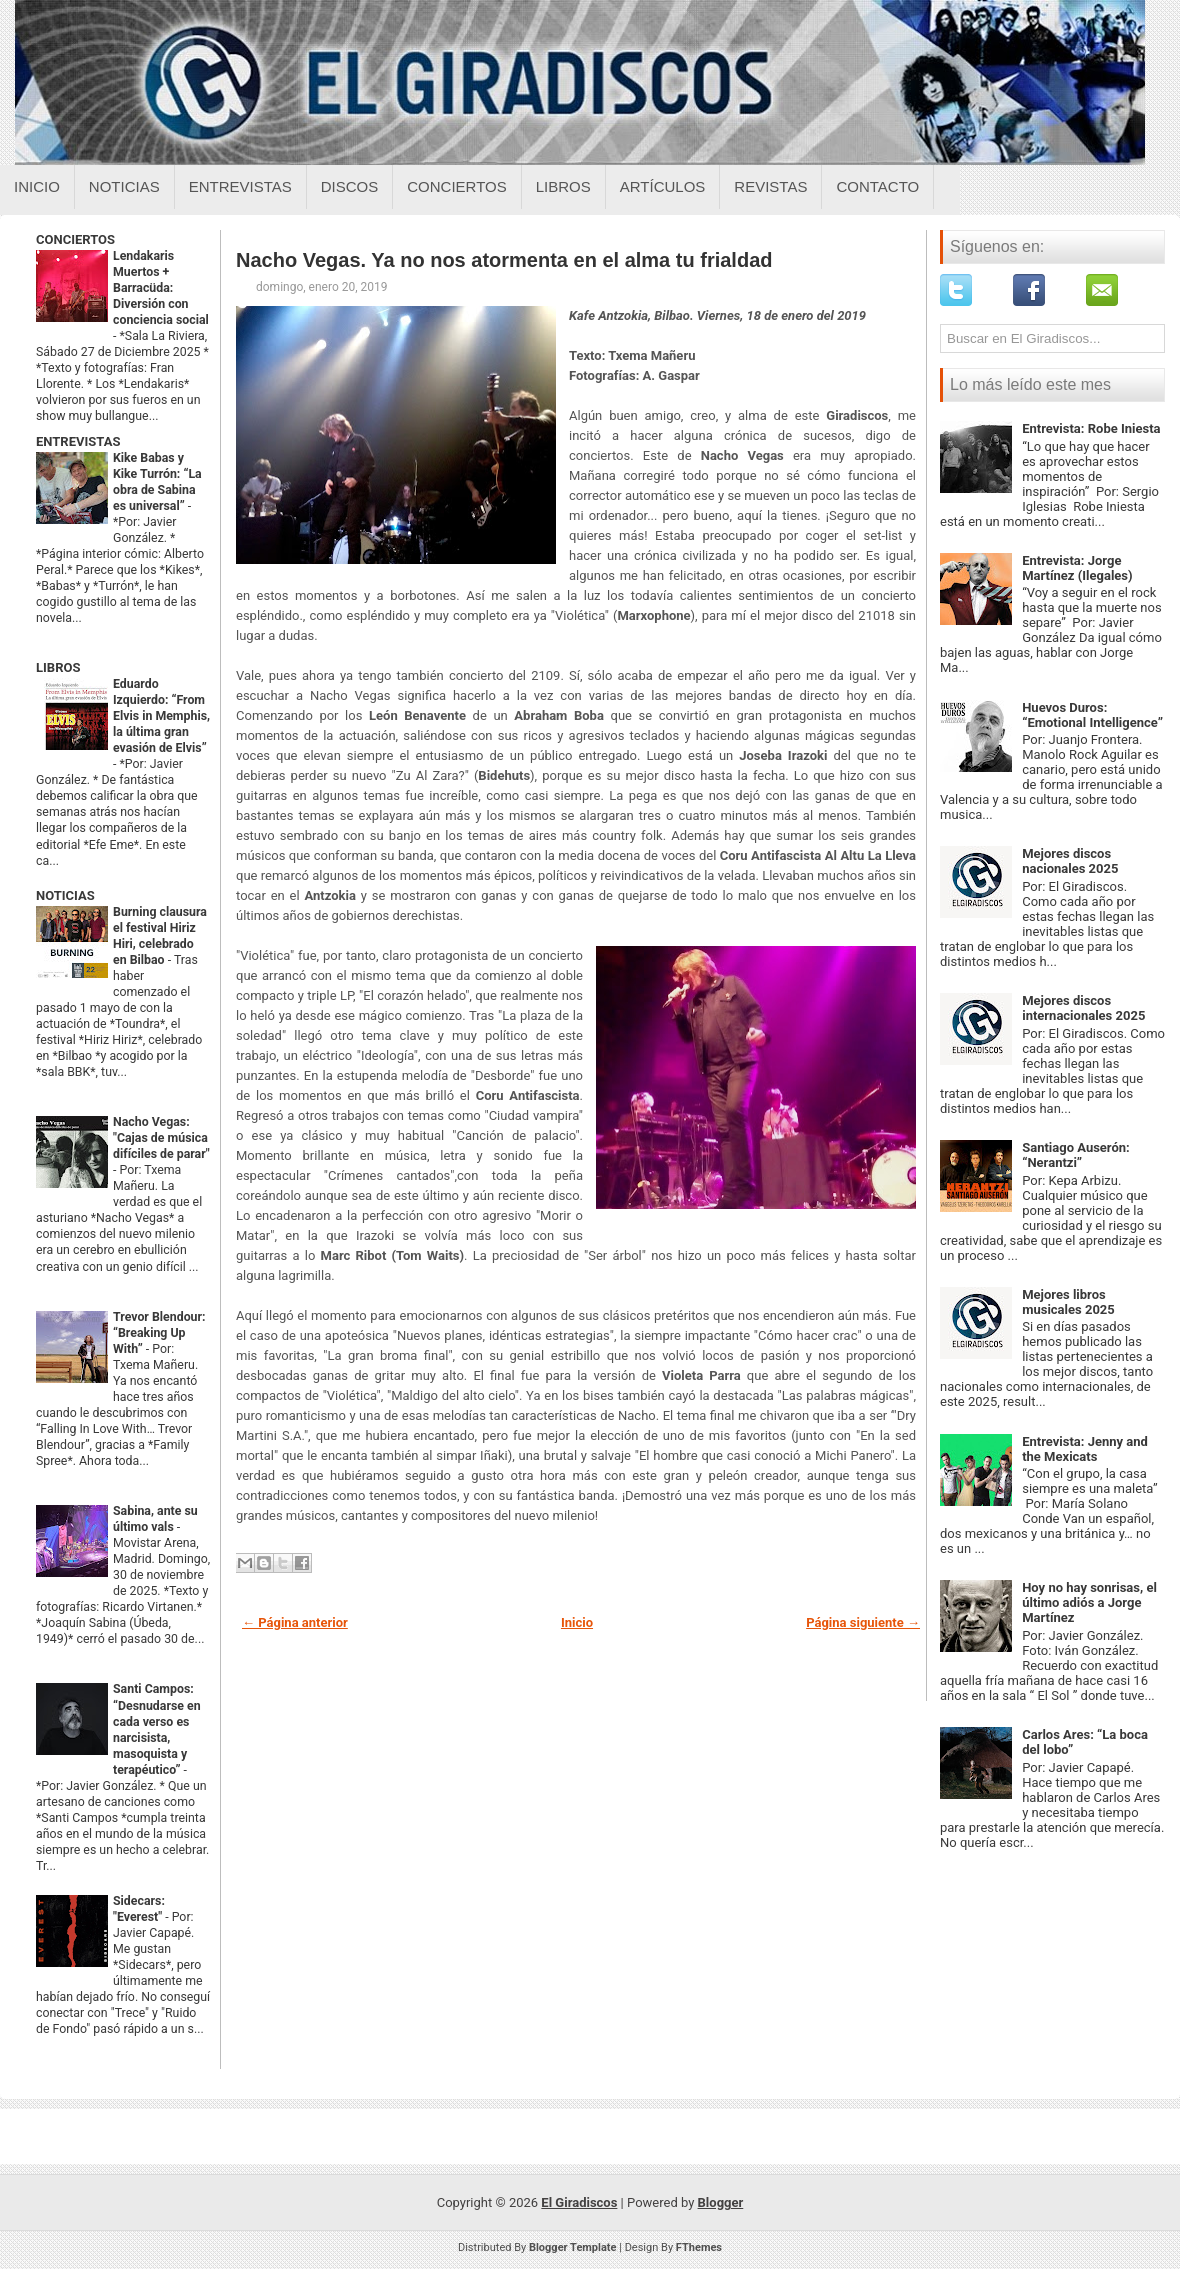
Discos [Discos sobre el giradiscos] (350, 186)
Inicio (37, 186)
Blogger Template (573, 2247)
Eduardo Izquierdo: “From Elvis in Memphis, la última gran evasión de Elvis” (161, 716)
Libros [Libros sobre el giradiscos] (563, 186)
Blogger (721, 2202)
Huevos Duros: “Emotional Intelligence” (1092, 715)
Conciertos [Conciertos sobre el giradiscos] (456, 186)
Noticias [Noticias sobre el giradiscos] (124, 186)
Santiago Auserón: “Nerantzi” (1076, 1155)
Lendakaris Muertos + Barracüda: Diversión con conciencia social (161, 288)
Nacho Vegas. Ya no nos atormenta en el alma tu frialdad (504, 260)
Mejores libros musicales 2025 (1068, 1302)
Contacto (877, 186)
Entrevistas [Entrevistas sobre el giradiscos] (240, 186)
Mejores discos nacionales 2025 (1070, 861)
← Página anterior (295, 1622)
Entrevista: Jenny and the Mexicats (1085, 1449)
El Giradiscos (579, 2202)
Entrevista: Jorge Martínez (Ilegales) (1077, 568)
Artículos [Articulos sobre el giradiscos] (663, 186)
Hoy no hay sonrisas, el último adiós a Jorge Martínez (1089, 1602)
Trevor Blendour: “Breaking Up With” (159, 1333)
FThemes (699, 2247)
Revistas (770, 186)
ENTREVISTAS (78, 441)
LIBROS (58, 667)
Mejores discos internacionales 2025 (1083, 1008)
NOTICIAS (65, 895)
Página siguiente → (863, 1622)
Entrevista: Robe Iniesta (1091, 428)
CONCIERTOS (75, 239)
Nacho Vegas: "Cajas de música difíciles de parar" (161, 1138)
